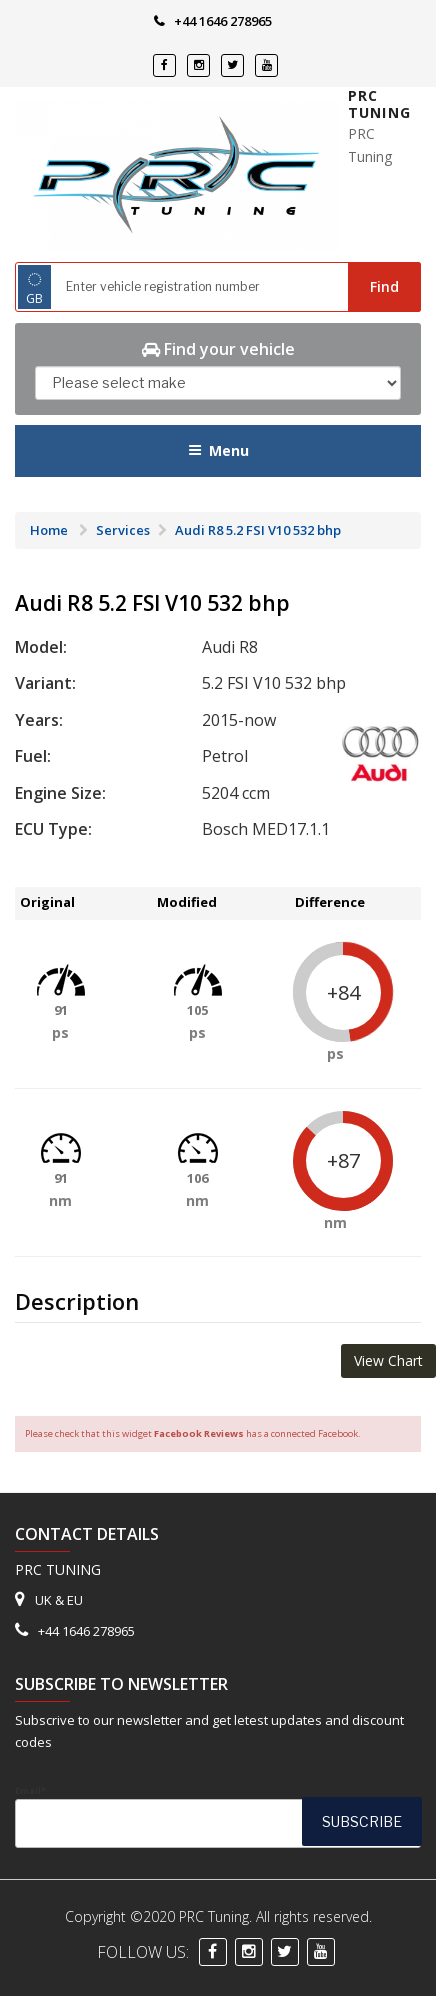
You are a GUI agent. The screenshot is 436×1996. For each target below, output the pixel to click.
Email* (218, 1816)
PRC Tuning (379, 104)
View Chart (388, 1360)
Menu (218, 450)
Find (384, 286)
